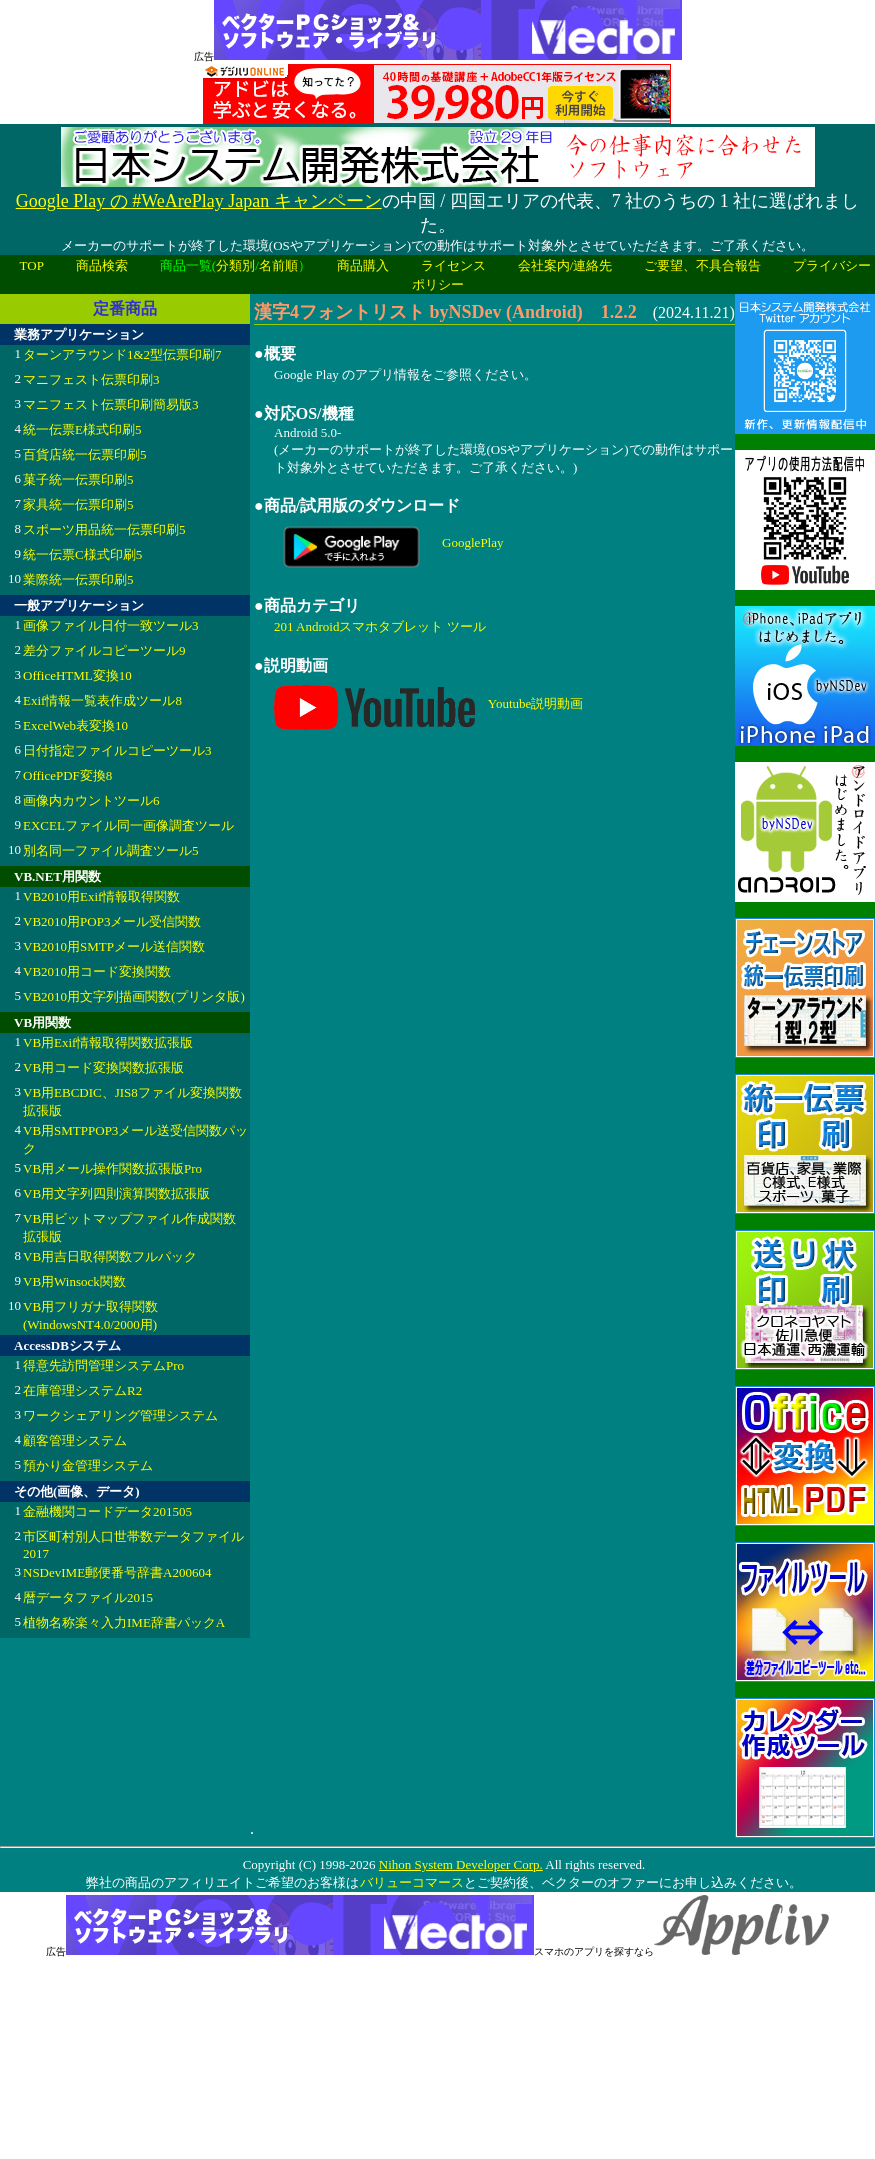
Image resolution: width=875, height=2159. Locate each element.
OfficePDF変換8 (67, 775)
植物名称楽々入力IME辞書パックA (124, 1622)
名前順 (278, 265)
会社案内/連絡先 (565, 265)
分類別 (235, 265)
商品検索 (102, 265)
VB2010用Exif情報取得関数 (101, 896)
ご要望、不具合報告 (702, 265)
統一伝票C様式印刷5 (82, 554)
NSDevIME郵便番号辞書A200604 (117, 1572)
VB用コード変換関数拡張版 (103, 1067)
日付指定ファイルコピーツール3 (117, 750)
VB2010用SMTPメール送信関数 (114, 946)
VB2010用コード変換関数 (97, 971)
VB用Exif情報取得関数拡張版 (108, 1042)
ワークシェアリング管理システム (120, 1415)
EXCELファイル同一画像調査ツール (128, 825)
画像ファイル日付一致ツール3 (111, 625)
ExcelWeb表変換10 (75, 725)
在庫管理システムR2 (82, 1390)
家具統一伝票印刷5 (78, 504)
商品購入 (363, 265)
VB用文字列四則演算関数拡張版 (116, 1193)
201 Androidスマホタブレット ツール (380, 626)
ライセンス (453, 265)
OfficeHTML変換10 (77, 675)
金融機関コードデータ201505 (107, 1511)
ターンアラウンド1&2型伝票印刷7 (122, 354)
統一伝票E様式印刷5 (82, 429)
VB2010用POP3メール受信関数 (112, 921)
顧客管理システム (75, 1440)
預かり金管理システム (88, 1465)
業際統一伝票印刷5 (78, 579)
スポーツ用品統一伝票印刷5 (104, 529)
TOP (32, 265)
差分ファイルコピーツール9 (104, 650)
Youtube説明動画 (535, 702)
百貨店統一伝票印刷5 (85, 454)
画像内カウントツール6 (91, 800)
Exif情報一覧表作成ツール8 (102, 700)
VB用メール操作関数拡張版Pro (112, 1168)
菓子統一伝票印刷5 (78, 479)
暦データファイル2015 (88, 1597)
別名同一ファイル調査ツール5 (111, 850)
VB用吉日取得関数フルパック (110, 1256)
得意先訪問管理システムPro (103, 1365)
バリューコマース (411, 1882)
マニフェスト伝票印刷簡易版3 (111, 404)
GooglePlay (472, 542)
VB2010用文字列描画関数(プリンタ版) (134, 996)
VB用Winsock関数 (74, 1281)
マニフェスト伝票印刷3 (91, 379)
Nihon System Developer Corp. (461, 1864)
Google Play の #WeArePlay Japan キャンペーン (199, 201)
